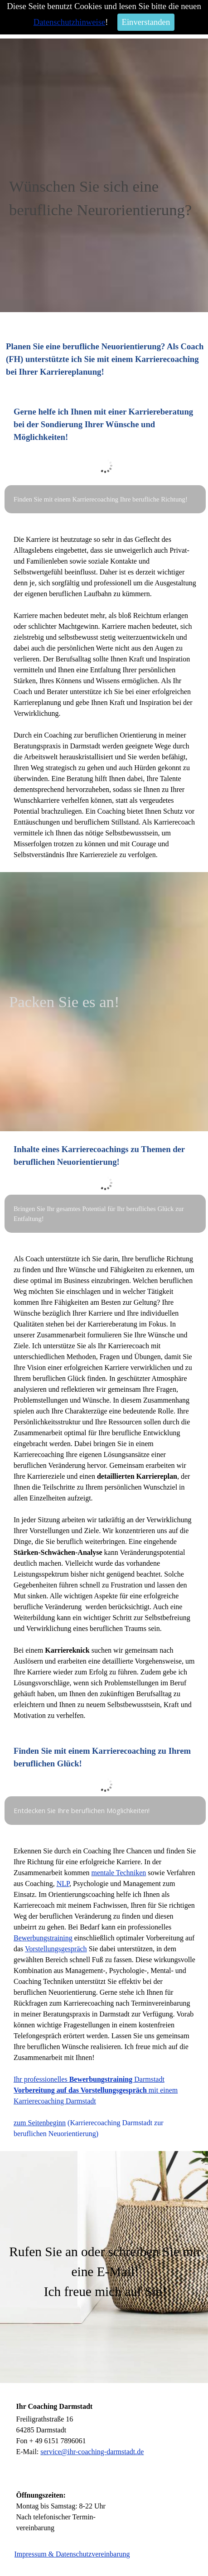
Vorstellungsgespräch (56, 1949)
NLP (63, 1883)
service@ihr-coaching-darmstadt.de (92, 2451)
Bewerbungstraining (43, 1938)
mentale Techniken (119, 1873)
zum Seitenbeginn (40, 2123)
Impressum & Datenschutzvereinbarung (72, 2554)
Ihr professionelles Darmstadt (89, 2079)
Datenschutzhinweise (70, 22)
